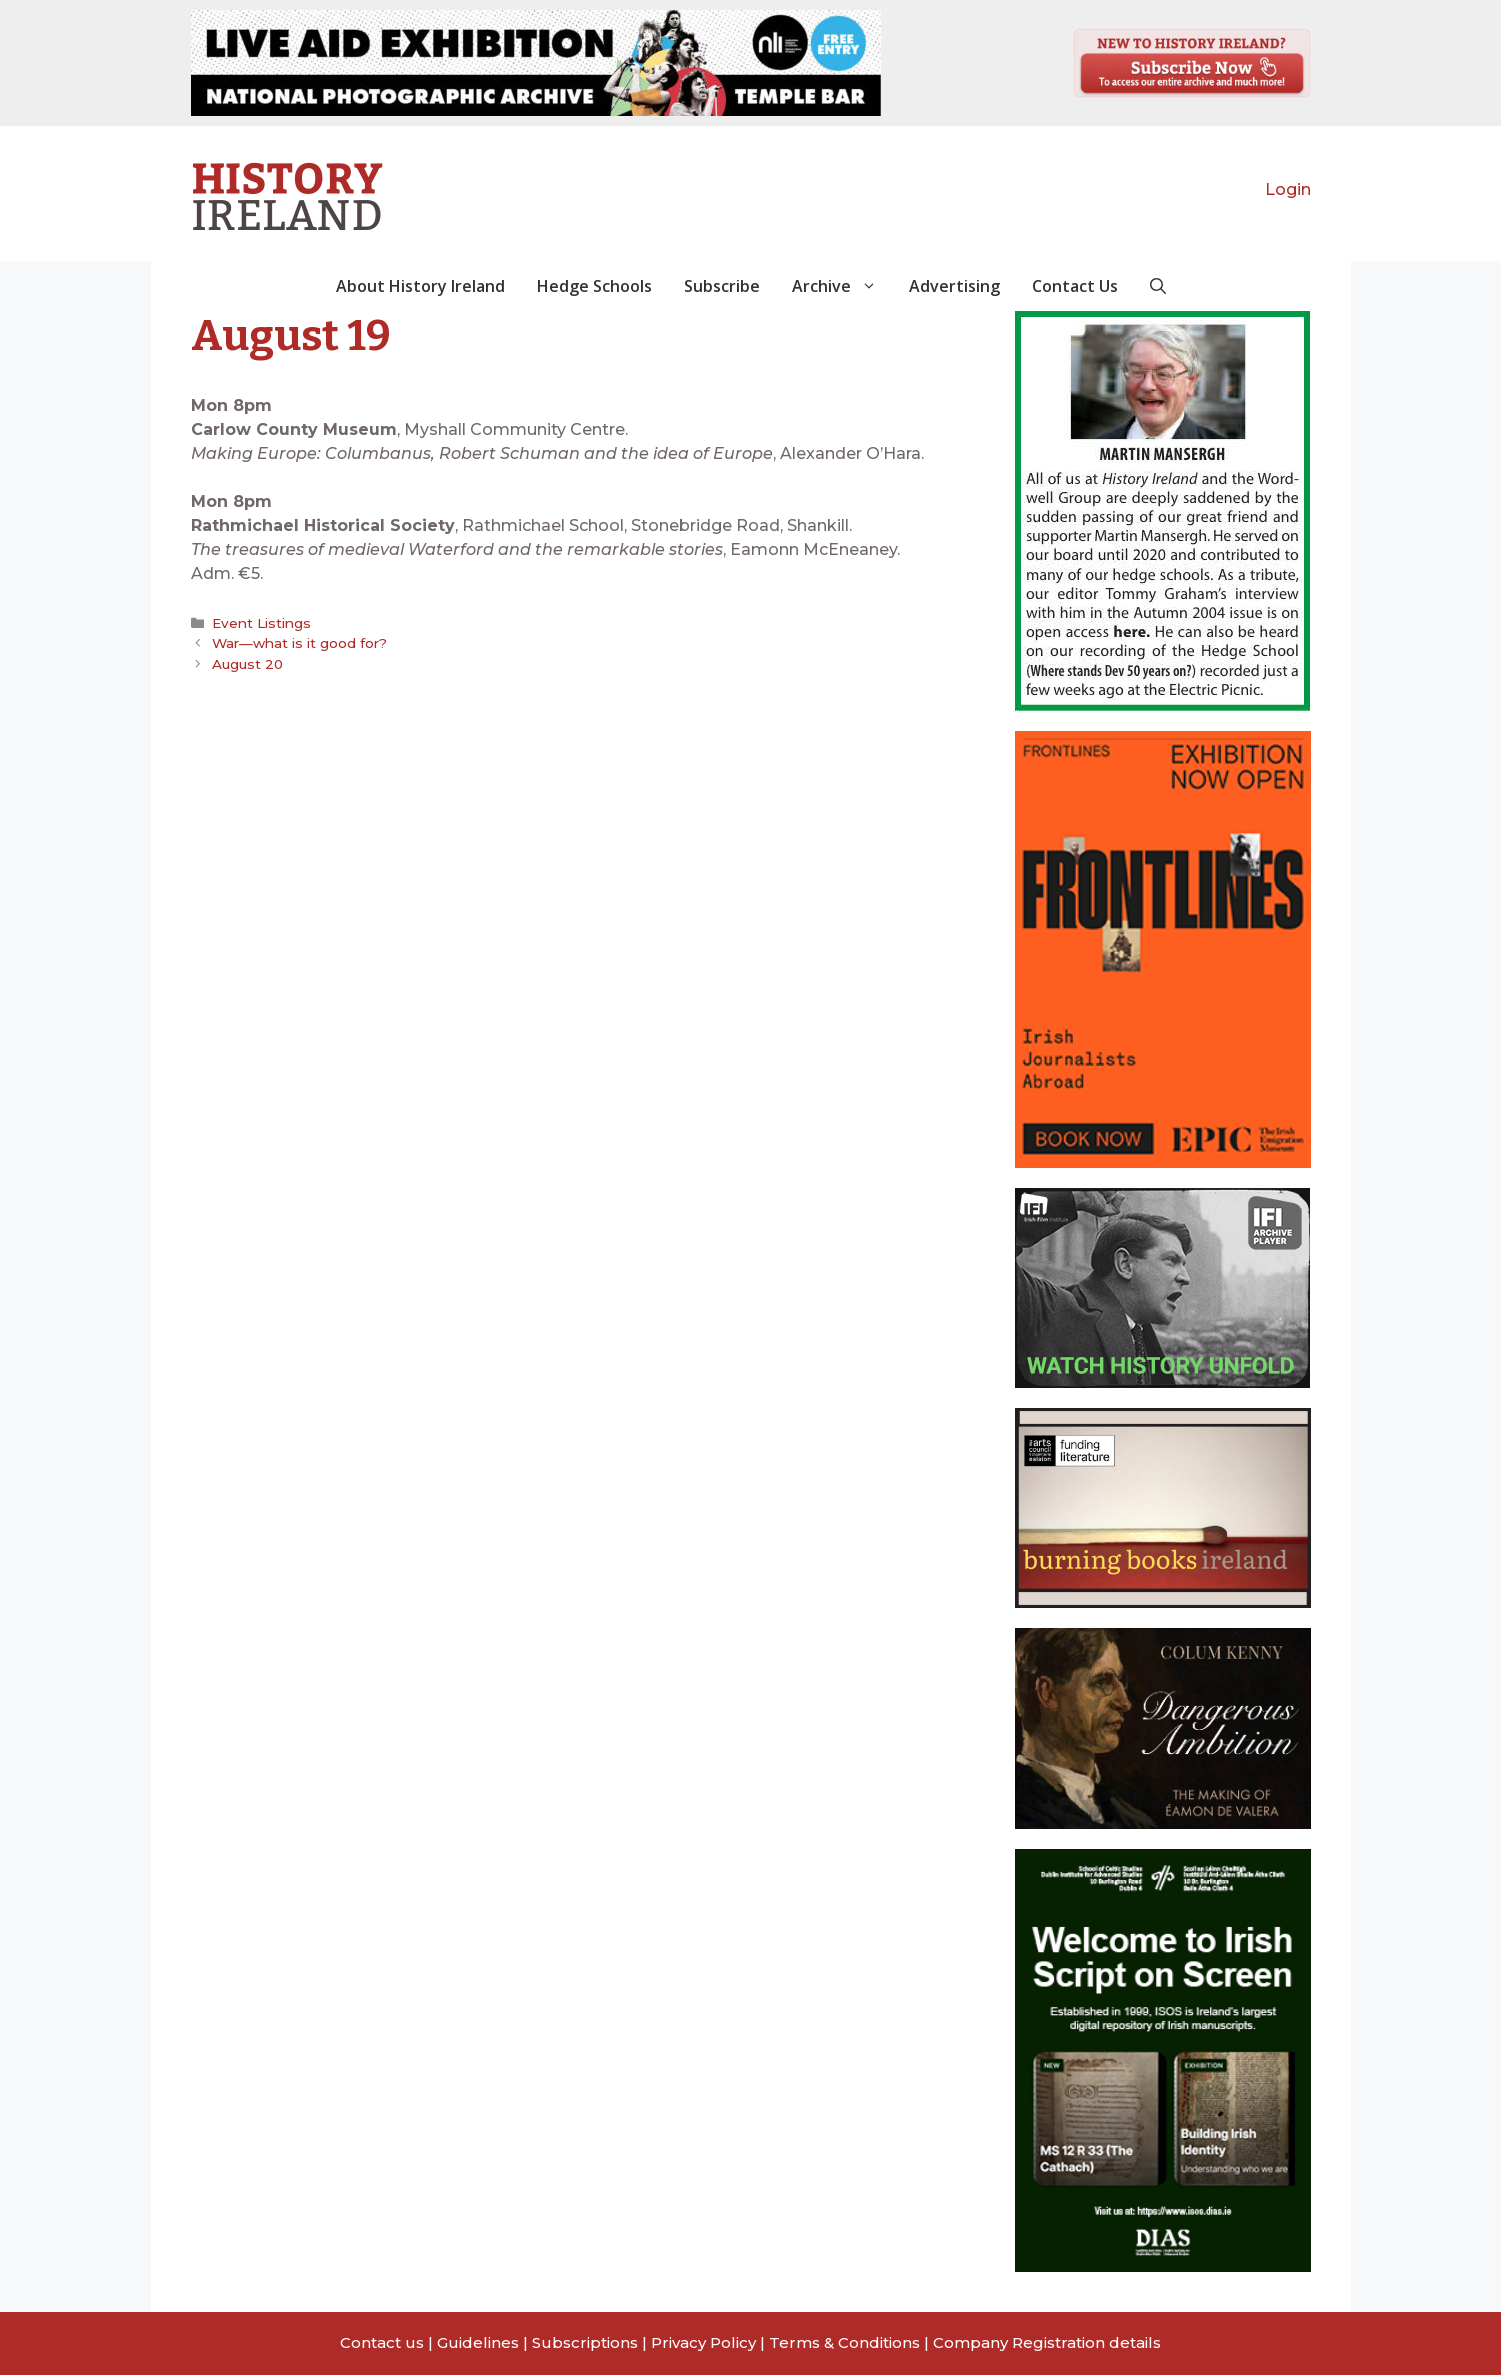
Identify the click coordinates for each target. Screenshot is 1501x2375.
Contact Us (1075, 286)
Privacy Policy (703, 2342)
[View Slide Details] (536, 63)
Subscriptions (585, 2342)
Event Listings (261, 623)
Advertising (954, 286)
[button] (1158, 286)
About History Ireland (420, 286)
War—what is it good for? (299, 643)
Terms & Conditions (844, 2342)
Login (1288, 189)
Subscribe (722, 286)
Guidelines (478, 2342)
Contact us (382, 2342)
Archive (842, 286)
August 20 (247, 664)
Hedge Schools (594, 286)
